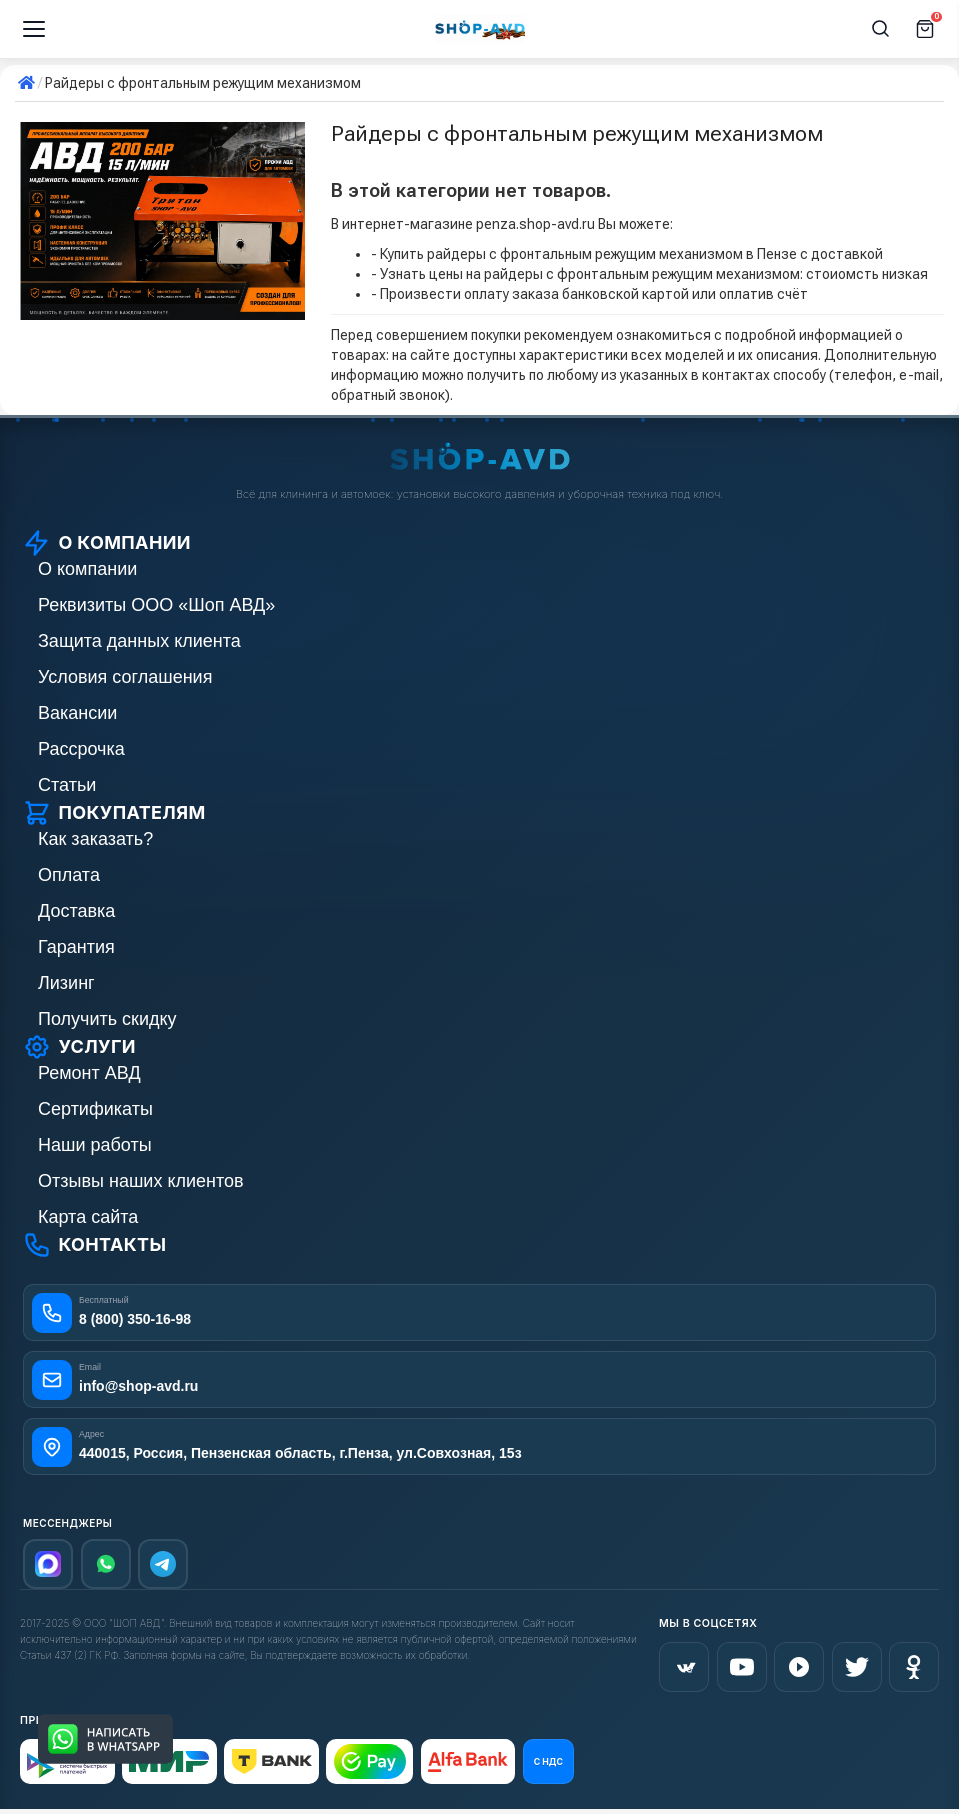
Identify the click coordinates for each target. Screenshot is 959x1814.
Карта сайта (88, 1217)
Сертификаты (95, 1109)
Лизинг (66, 983)
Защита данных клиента (139, 641)
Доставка (76, 911)
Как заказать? (95, 839)
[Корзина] (925, 29)
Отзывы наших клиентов (141, 1181)
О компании (87, 569)
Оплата (69, 875)
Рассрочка (81, 749)
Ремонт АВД (89, 1073)
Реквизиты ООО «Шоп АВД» (156, 605)
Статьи (67, 785)
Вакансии (77, 713)
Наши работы (95, 1145)
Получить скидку (107, 1019)
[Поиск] (881, 29)
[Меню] (34, 29)
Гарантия (76, 947)
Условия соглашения (125, 677)
